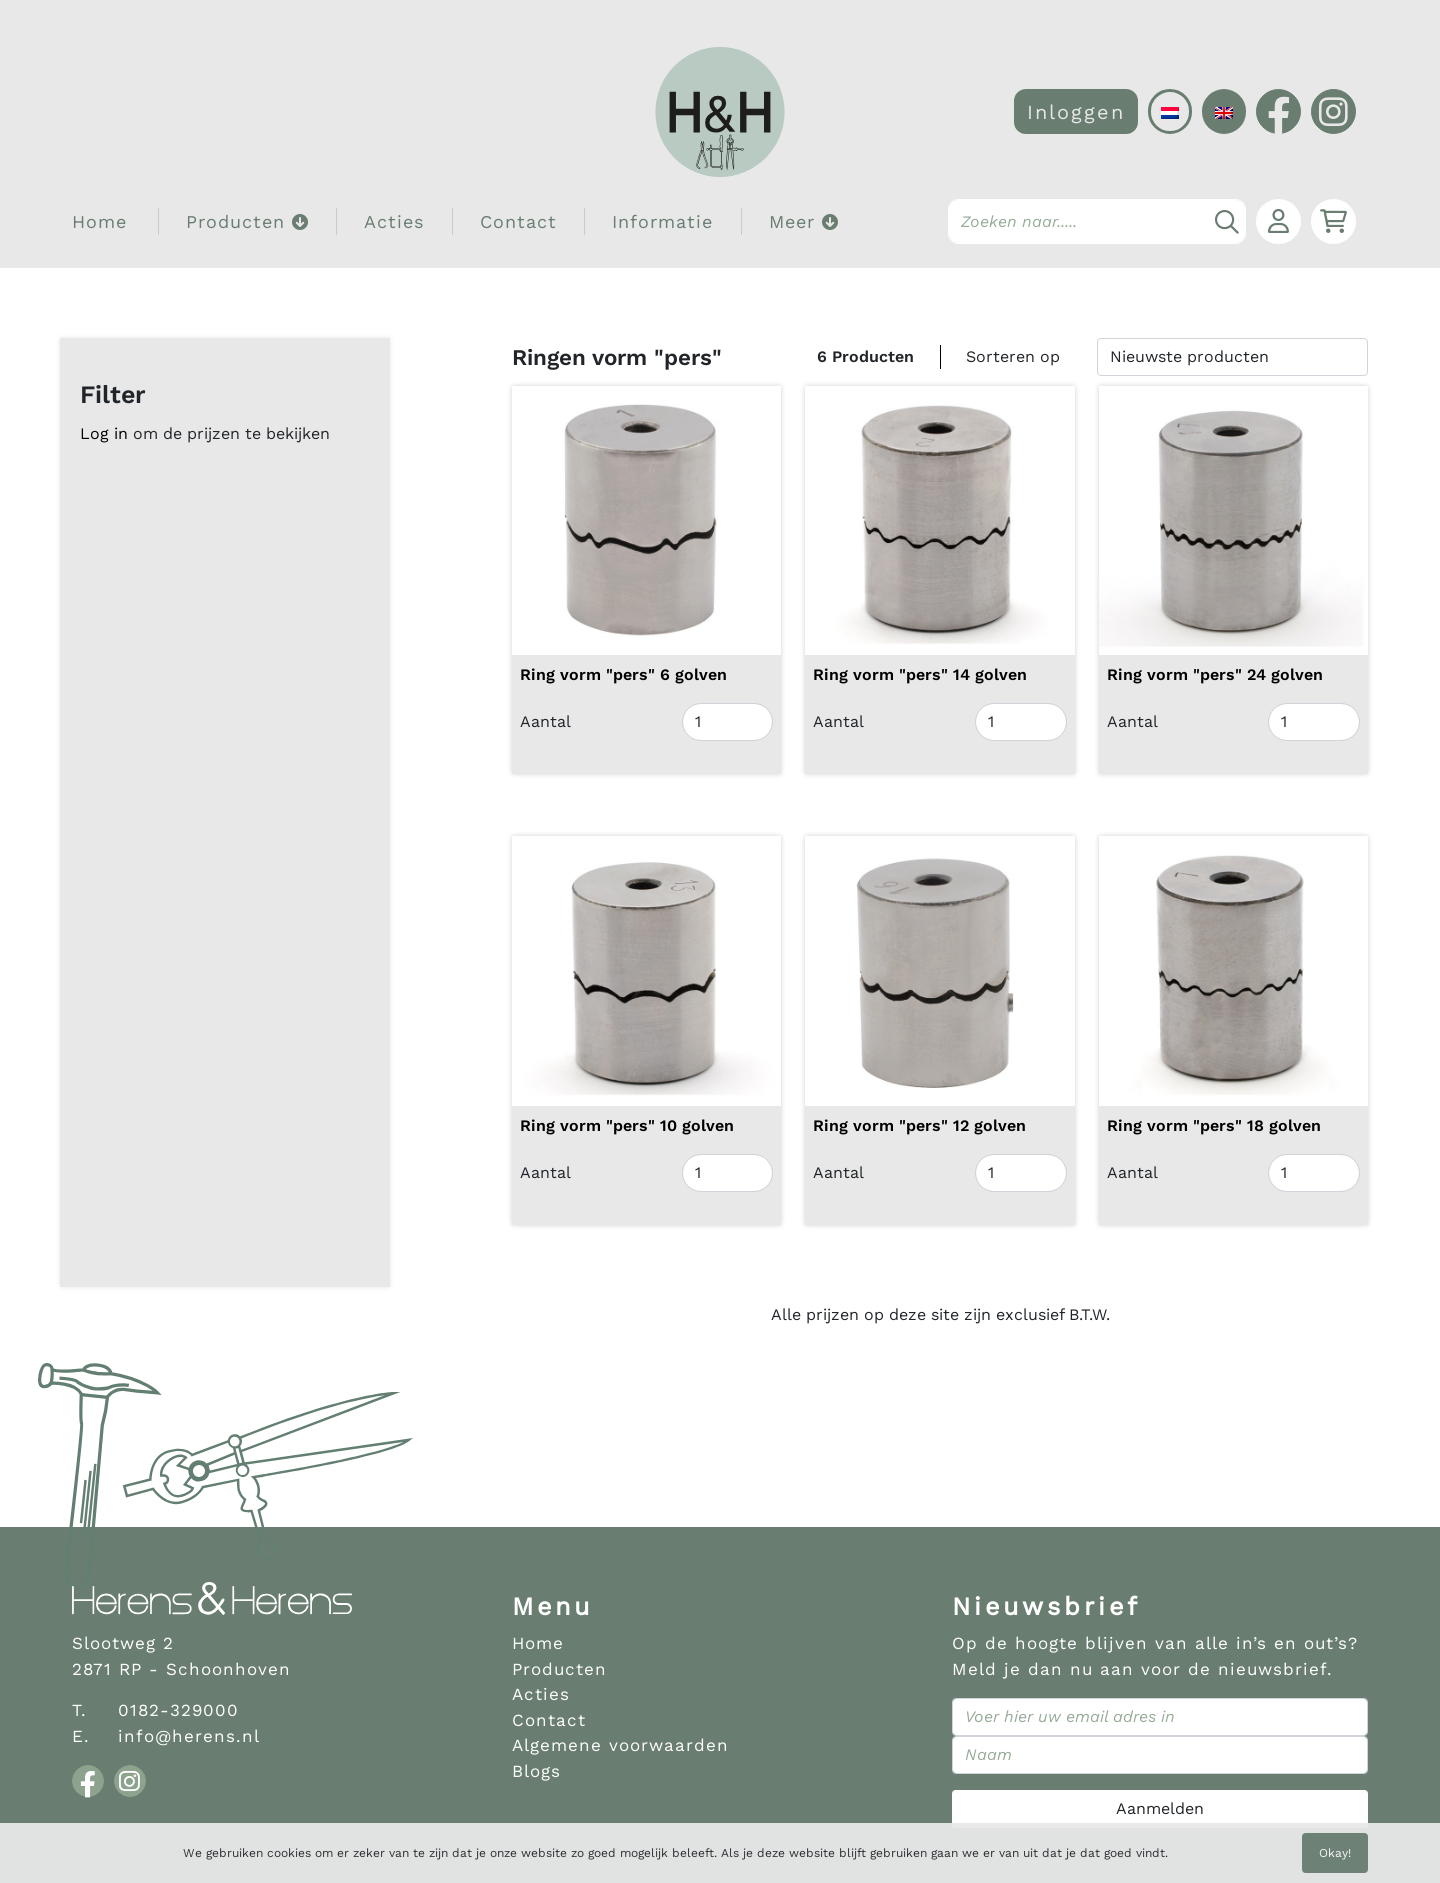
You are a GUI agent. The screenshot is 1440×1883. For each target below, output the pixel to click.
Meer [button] (804, 221)
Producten (559, 1669)
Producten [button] (247, 221)
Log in (104, 433)
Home (99, 221)
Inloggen (1076, 112)
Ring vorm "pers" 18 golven (1214, 1125)
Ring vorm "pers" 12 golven (919, 1125)
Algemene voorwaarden (620, 1745)
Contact (518, 221)
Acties (394, 221)
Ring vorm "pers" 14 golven (920, 674)
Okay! (1335, 1853)
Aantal (545, 721)
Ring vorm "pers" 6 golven (623, 674)
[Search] (1097, 221)
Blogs (536, 1771)
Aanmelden (1160, 1808)
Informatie (662, 221)
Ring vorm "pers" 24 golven (1215, 674)
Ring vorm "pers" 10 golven (627, 1125)
